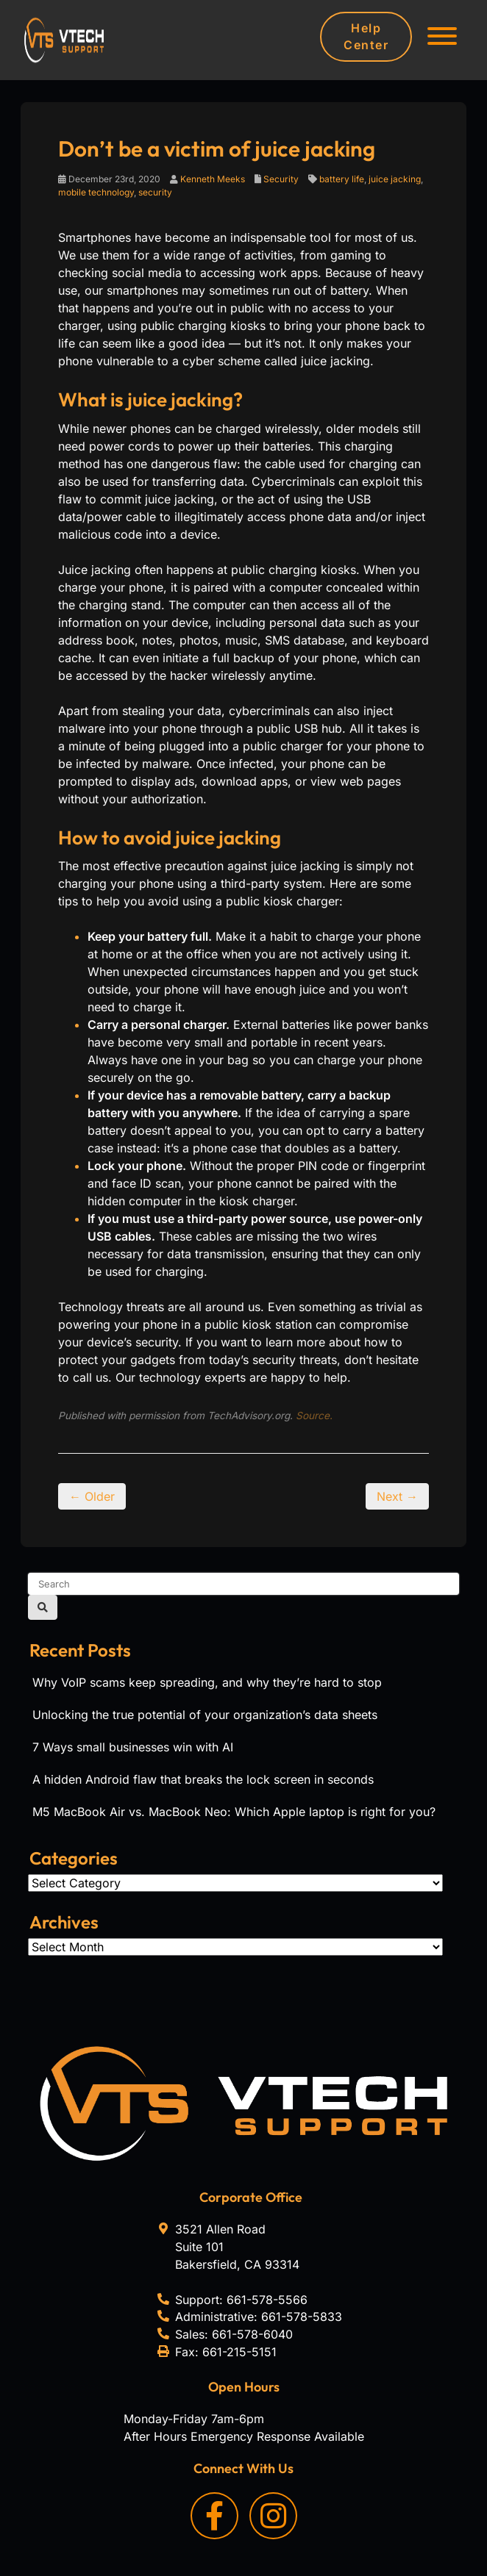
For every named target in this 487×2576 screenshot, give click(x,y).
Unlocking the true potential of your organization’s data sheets (204, 1714)
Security (281, 178)
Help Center (366, 36)
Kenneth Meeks (212, 178)
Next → (397, 1496)
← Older (92, 1496)
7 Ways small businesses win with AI (132, 1747)
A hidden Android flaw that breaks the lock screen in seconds (203, 1779)
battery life (341, 178)
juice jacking (395, 178)
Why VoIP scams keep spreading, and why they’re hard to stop (207, 1682)
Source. (314, 1415)
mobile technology (96, 192)
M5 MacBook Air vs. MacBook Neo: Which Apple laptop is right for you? (234, 1811)
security (155, 192)
